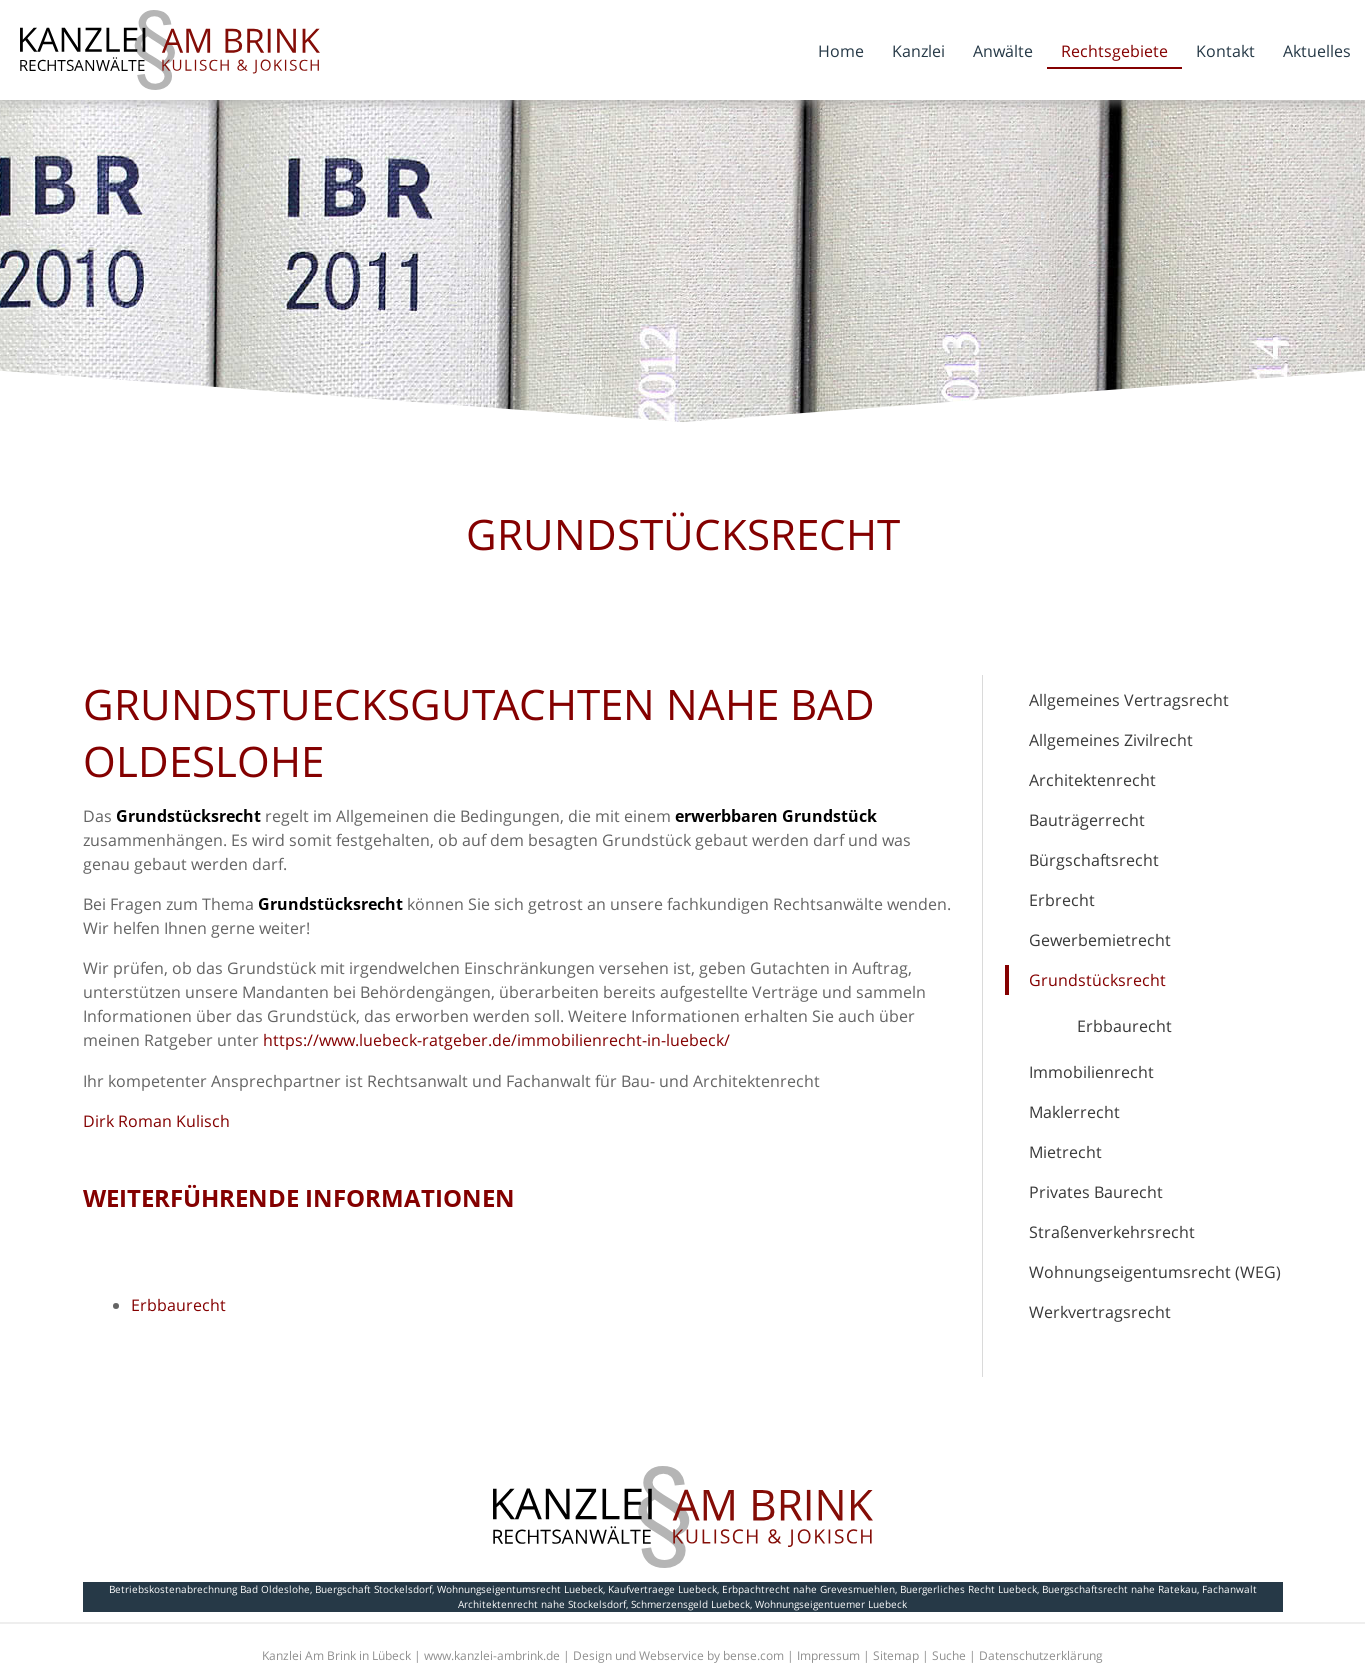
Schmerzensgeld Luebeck (690, 1604)
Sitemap (896, 1655)
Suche (949, 1655)
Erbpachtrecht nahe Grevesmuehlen (808, 1589)
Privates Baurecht (1096, 1192)
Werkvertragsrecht (1100, 1312)
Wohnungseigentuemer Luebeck (831, 1604)
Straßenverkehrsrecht (1112, 1232)
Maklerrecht (1074, 1112)
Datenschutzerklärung (1041, 1655)
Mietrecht (1065, 1152)
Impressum (828, 1655)
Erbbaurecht (1124, 1026)
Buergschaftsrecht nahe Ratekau (1119, 1589)
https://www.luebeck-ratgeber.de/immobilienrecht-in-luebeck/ (496, 1040)
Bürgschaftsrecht (1094, 860)
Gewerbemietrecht (1100, 940)
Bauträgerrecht (1087, 820)
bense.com (753, 1655)
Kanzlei (918, 51)
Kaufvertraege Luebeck (662, 1589)
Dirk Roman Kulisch (156, 1121)
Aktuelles (1317, 51)
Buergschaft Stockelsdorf (373, 1589)
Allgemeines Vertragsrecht (1129, 700)
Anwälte (1003, 51)
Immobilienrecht (1091, 1072)
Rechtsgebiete (1114, 51)
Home (841, 51)
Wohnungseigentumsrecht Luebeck (520, 1589)
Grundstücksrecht (1097, 980)
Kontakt (1225, 51)
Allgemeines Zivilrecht (1111, 740)
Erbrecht (1062, 900)
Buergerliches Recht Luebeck (968, 1589)
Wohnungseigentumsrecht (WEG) (1155, 1272)
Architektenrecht (1092, 780)
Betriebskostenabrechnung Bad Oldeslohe (209, 1589)
